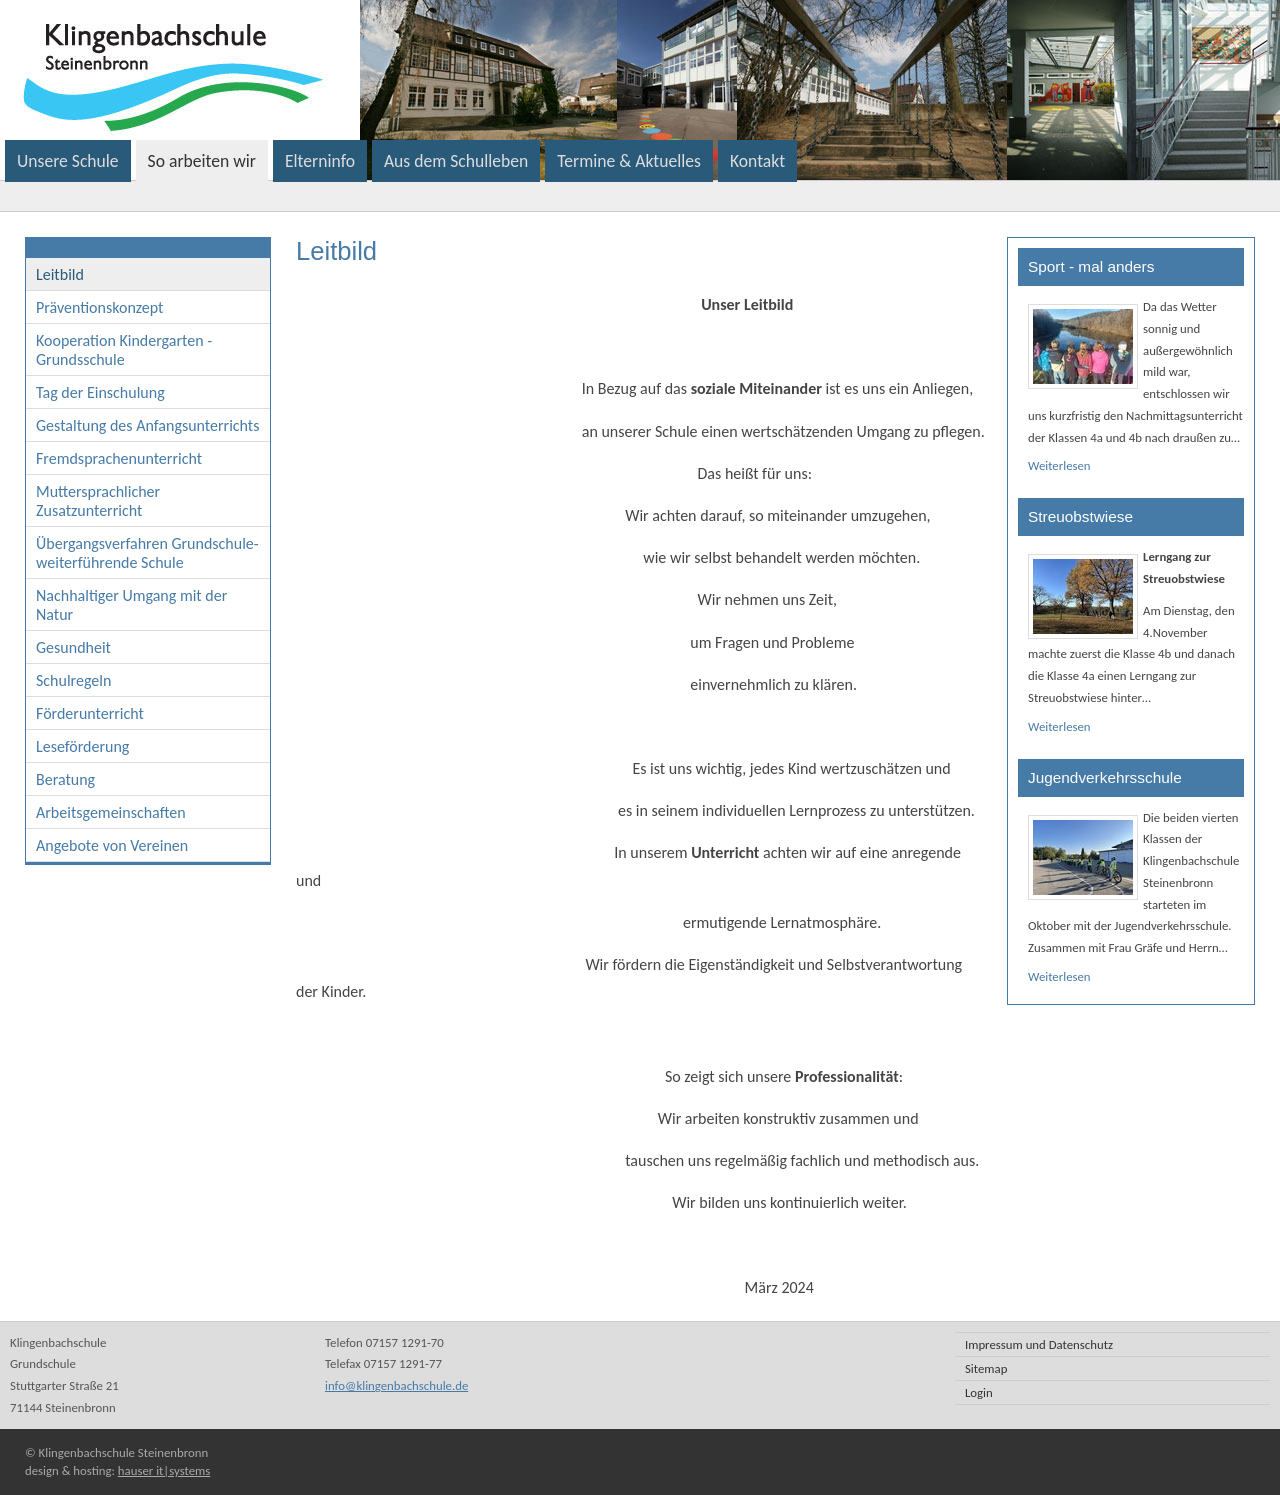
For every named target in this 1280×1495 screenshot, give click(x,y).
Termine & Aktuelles (629, 161)
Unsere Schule (68, 161)
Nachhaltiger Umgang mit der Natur (131, 605)
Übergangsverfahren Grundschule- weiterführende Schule (147, 553)
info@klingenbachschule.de (396, 1385)
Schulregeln (73, 680)
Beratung (65, 779)
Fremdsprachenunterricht (119, 458)
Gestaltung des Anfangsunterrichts (147, 425)
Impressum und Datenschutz (1039, 1344)
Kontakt (757, 161)
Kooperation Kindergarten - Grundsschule (124, 350)
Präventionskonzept (99, 307)
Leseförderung (82, 746)
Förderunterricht (90, 713)
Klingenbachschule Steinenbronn (424, 70)
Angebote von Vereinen (112, 845)
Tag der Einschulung (100, 392)
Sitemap (986, 1368)
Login (979, 1392)
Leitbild (60, 274)
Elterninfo (320, 161)
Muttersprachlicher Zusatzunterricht (98, 501)
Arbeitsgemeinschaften (111, 812)
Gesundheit (73, 647)
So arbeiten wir (202, 161)
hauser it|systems (164, 1470)
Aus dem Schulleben (456, 161)
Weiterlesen (1059, 465)
